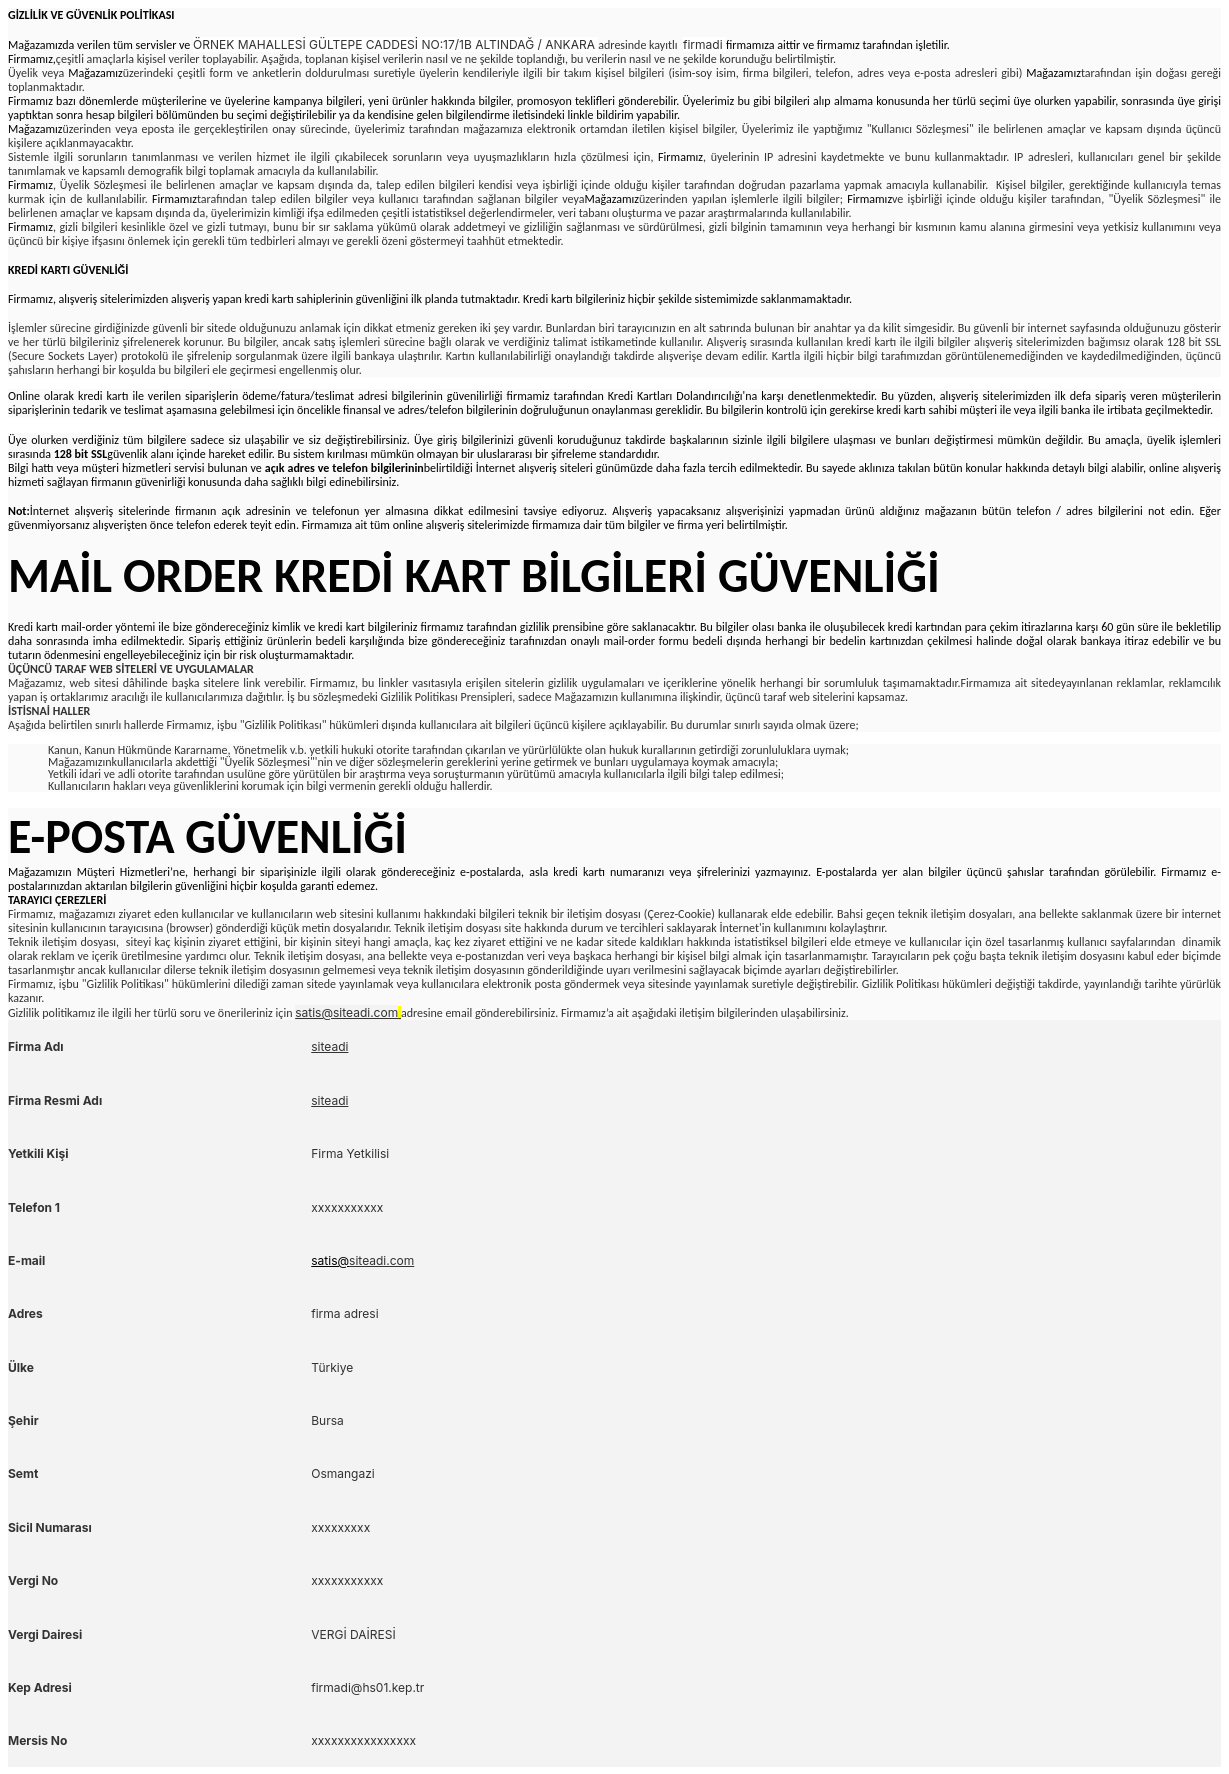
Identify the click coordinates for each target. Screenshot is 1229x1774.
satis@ (330, 1260)
